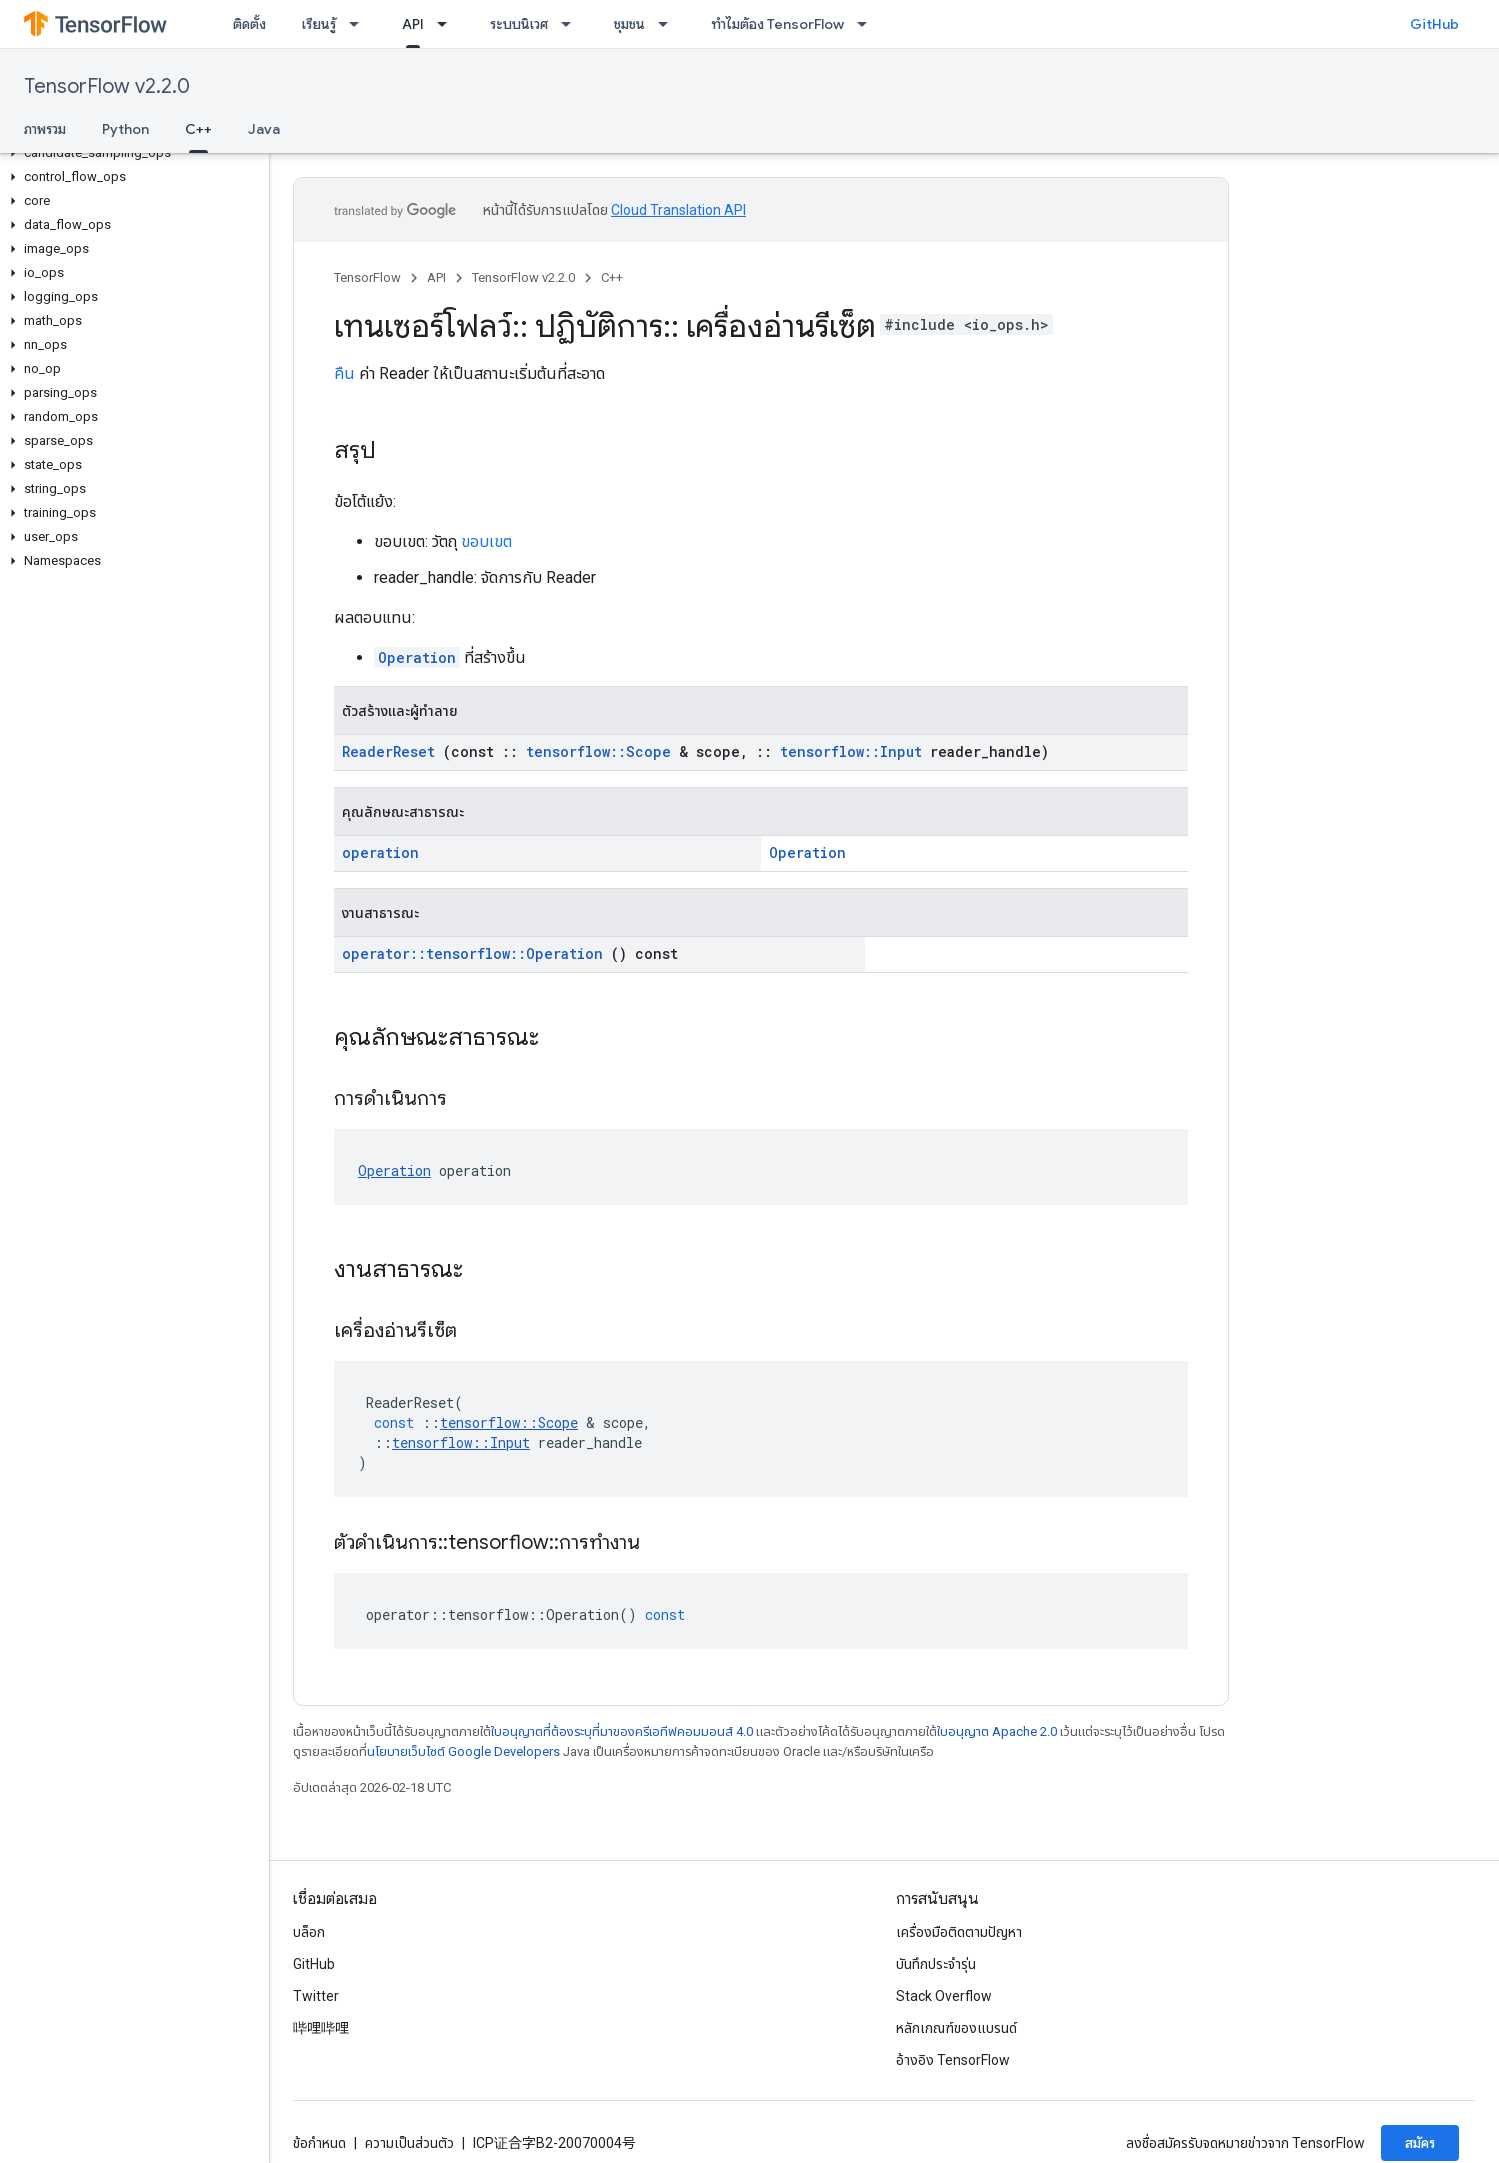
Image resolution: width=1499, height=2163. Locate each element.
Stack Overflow (944, 1996)
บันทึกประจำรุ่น (936, 1964)
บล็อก (309, 1932)
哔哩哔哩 (321, 2028)
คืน (344, 373)
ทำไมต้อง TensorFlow (777, 24)
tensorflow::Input (851, 751)
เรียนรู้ (319, 24)
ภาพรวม (45, 129)
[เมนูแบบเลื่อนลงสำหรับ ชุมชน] (669, 24)
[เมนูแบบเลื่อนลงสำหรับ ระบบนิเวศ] (572, 24)
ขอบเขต (486, 541)
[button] (130, 153)
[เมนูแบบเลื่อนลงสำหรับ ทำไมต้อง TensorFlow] (868, 24)
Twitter (316, 1996)
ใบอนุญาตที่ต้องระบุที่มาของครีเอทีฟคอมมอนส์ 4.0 (622, 1731)
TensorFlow (367, 277)
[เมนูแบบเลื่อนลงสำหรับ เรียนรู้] (360, 24)
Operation (417, 657)
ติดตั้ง (249, 24)
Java (264, 129)
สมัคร (1420, 2143)
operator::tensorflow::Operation (472, 953)
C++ (612, 277)
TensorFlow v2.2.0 (107, 86)
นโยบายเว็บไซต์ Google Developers (463, 1751)
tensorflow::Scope (598, 751)
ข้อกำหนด (319, 2143)
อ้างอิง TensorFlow (953, 2060)
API (436, 277)
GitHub (1434, 24)
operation (380, 852)
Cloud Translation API (678, 210)
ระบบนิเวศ (519, 24)
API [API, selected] (413, 24)
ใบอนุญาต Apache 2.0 (997, 1731)
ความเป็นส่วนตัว (409, 2143)
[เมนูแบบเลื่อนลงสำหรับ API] (448, 24)
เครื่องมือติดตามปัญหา (959, 1932)
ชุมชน (629, 24)
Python (125, 129)
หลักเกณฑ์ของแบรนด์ (956, 2028)
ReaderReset (388, 751)
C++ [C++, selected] (198, 129)
